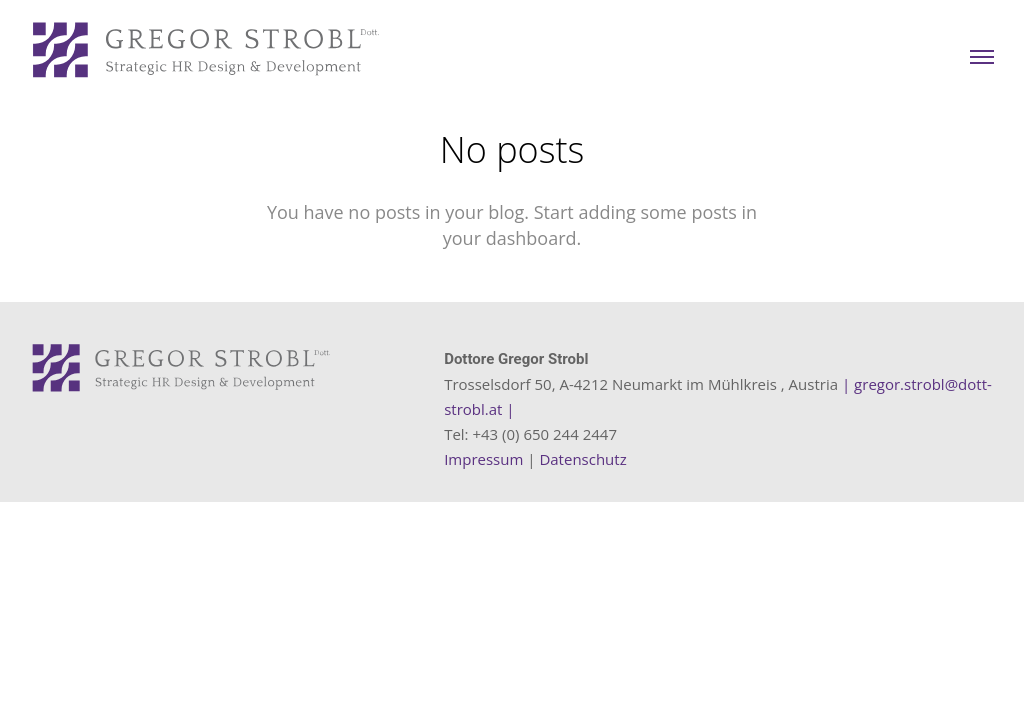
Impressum (483, 459)
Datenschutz (582, 459)
